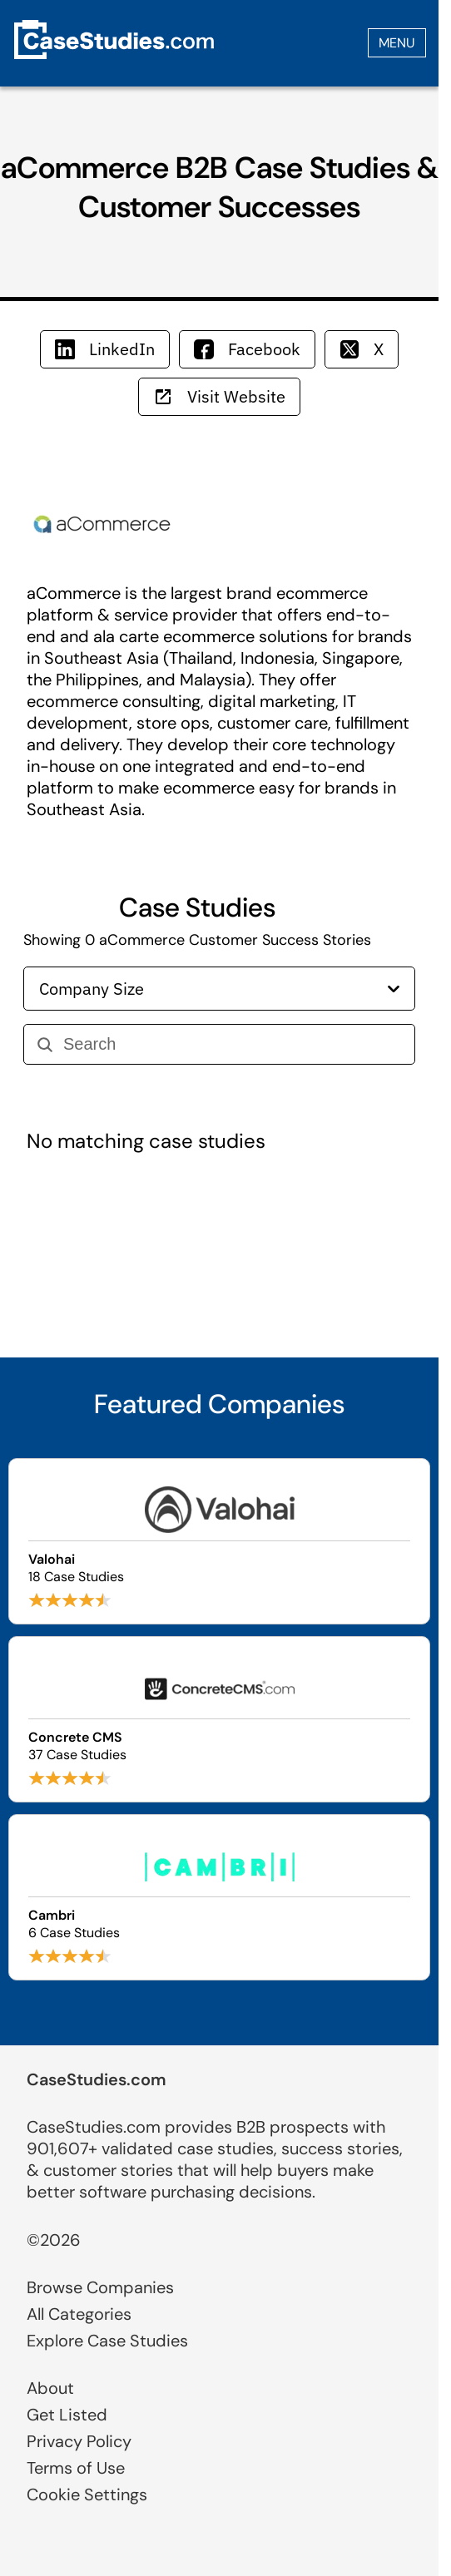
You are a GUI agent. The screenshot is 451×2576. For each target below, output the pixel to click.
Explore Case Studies (107, 2340)
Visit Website (219, 396)
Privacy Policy (79, 2441)
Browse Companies (100, 2287)
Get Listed (67, 2414)
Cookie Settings (87, 2494)
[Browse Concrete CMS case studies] (219, 1719)
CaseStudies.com (96, 2079)
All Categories (79, 2314)
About (50, 2388)
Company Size (219, 988)
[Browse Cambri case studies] (219, 1897)
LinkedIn (105, 349)
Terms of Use (76, 2468)
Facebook (247, 349)
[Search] (232, 1044)
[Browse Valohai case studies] (219, 1541)
